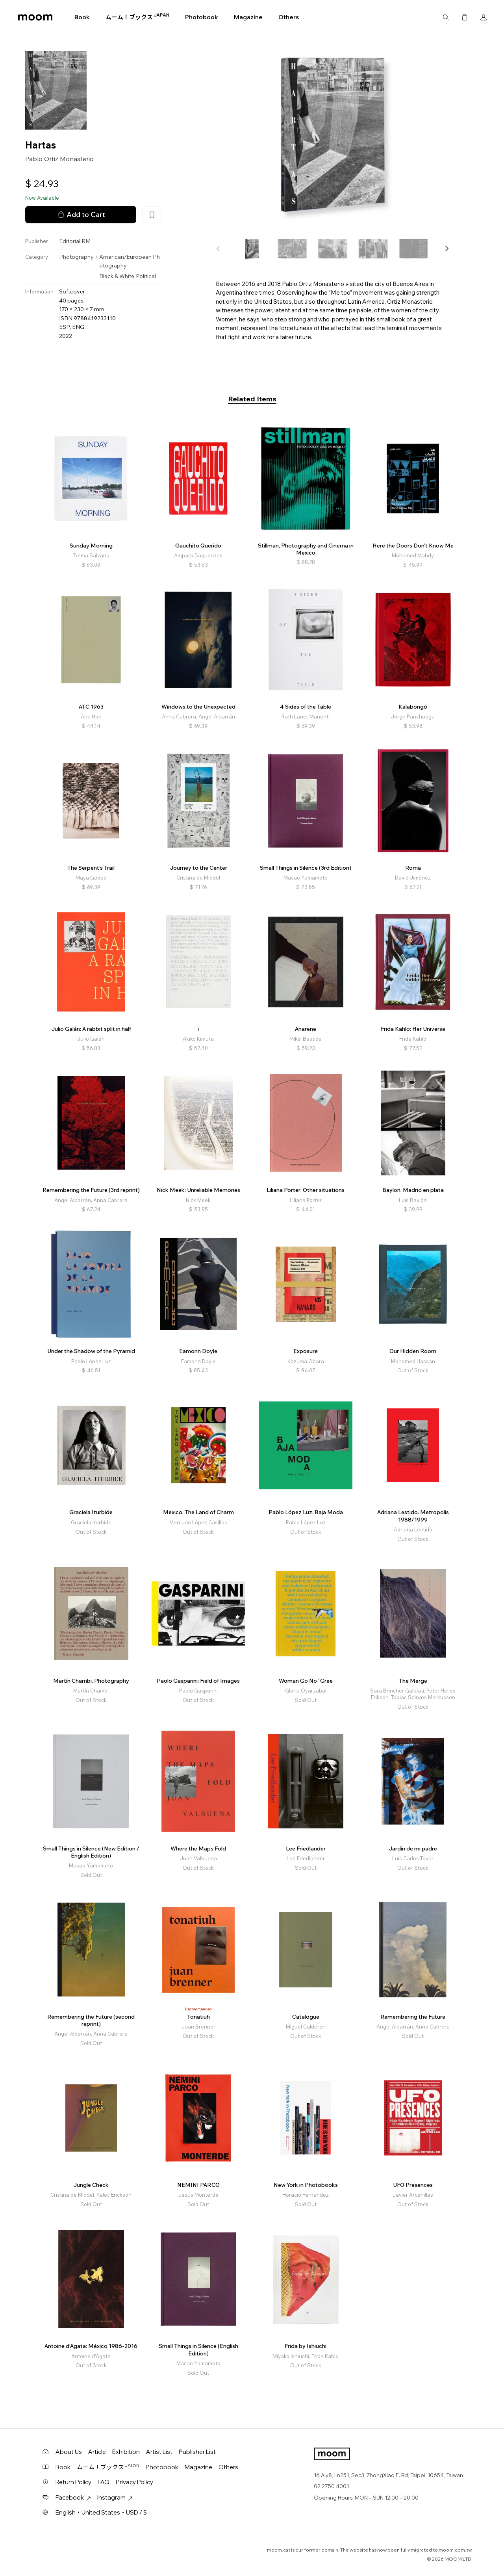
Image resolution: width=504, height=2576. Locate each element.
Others (288, 17)
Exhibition (126, 2451)
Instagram (115, 2497)
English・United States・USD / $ (101, 2512)
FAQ (103, 2482)
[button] (446, 248)
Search (446, 17)
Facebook (73, 2497)
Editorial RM (75, 241)
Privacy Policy (134, 2482)
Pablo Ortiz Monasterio (59, 159)
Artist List (159, 2451)
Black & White (116, 276)
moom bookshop (35, 17)
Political (146, 276)
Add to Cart (80, 214)
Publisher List (197, 2451)
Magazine (248, 17)
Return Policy (73, 2482)
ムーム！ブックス (137, 17)
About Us (69, 2451)
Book (82, 17)
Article (97, 2451)
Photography (76, 256)
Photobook (201, 17)
